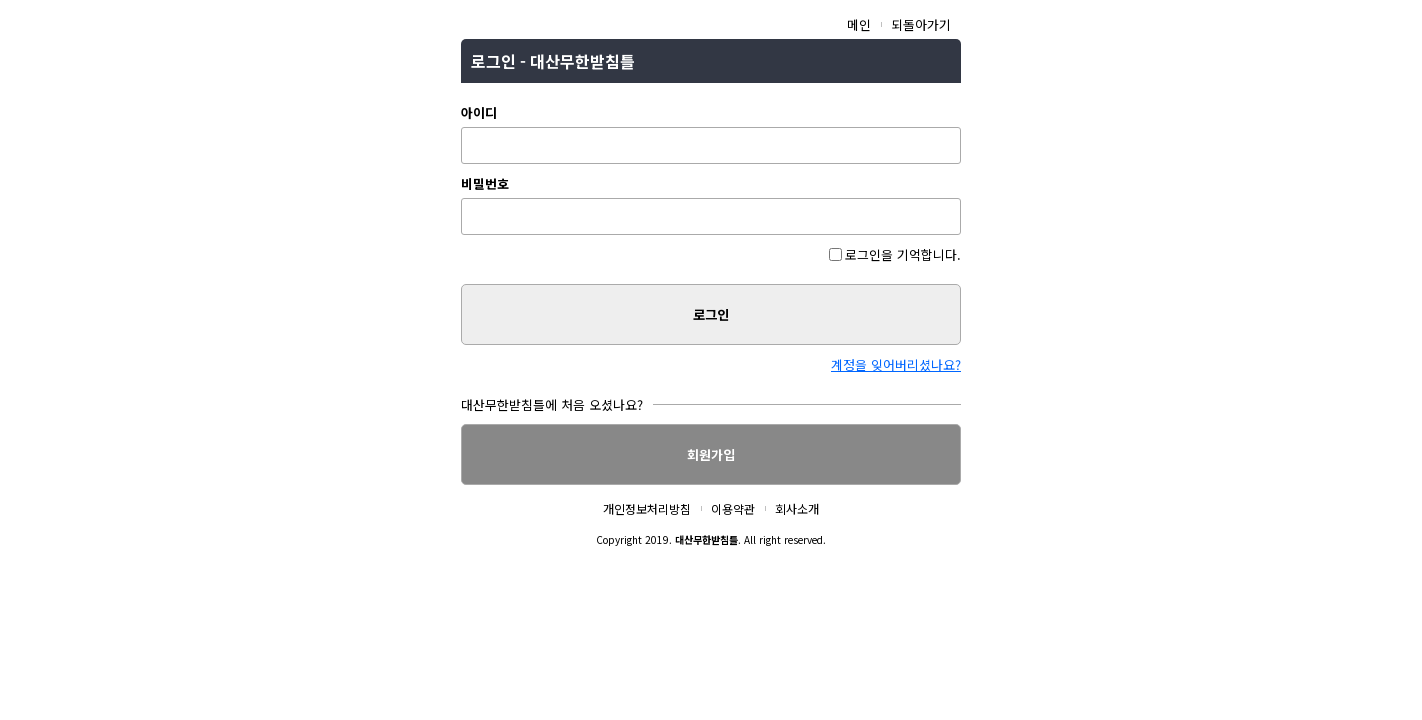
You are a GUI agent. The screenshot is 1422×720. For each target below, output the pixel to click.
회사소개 (797, 508)
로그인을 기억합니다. (895, 254)
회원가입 (711, 454)
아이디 (479, 112)
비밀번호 (485, 183)
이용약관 (733, 508)
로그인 (711, 314)
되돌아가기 (921, 24)
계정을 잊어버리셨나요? (896, 364)
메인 (859, 24)
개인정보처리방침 (647, 508)
